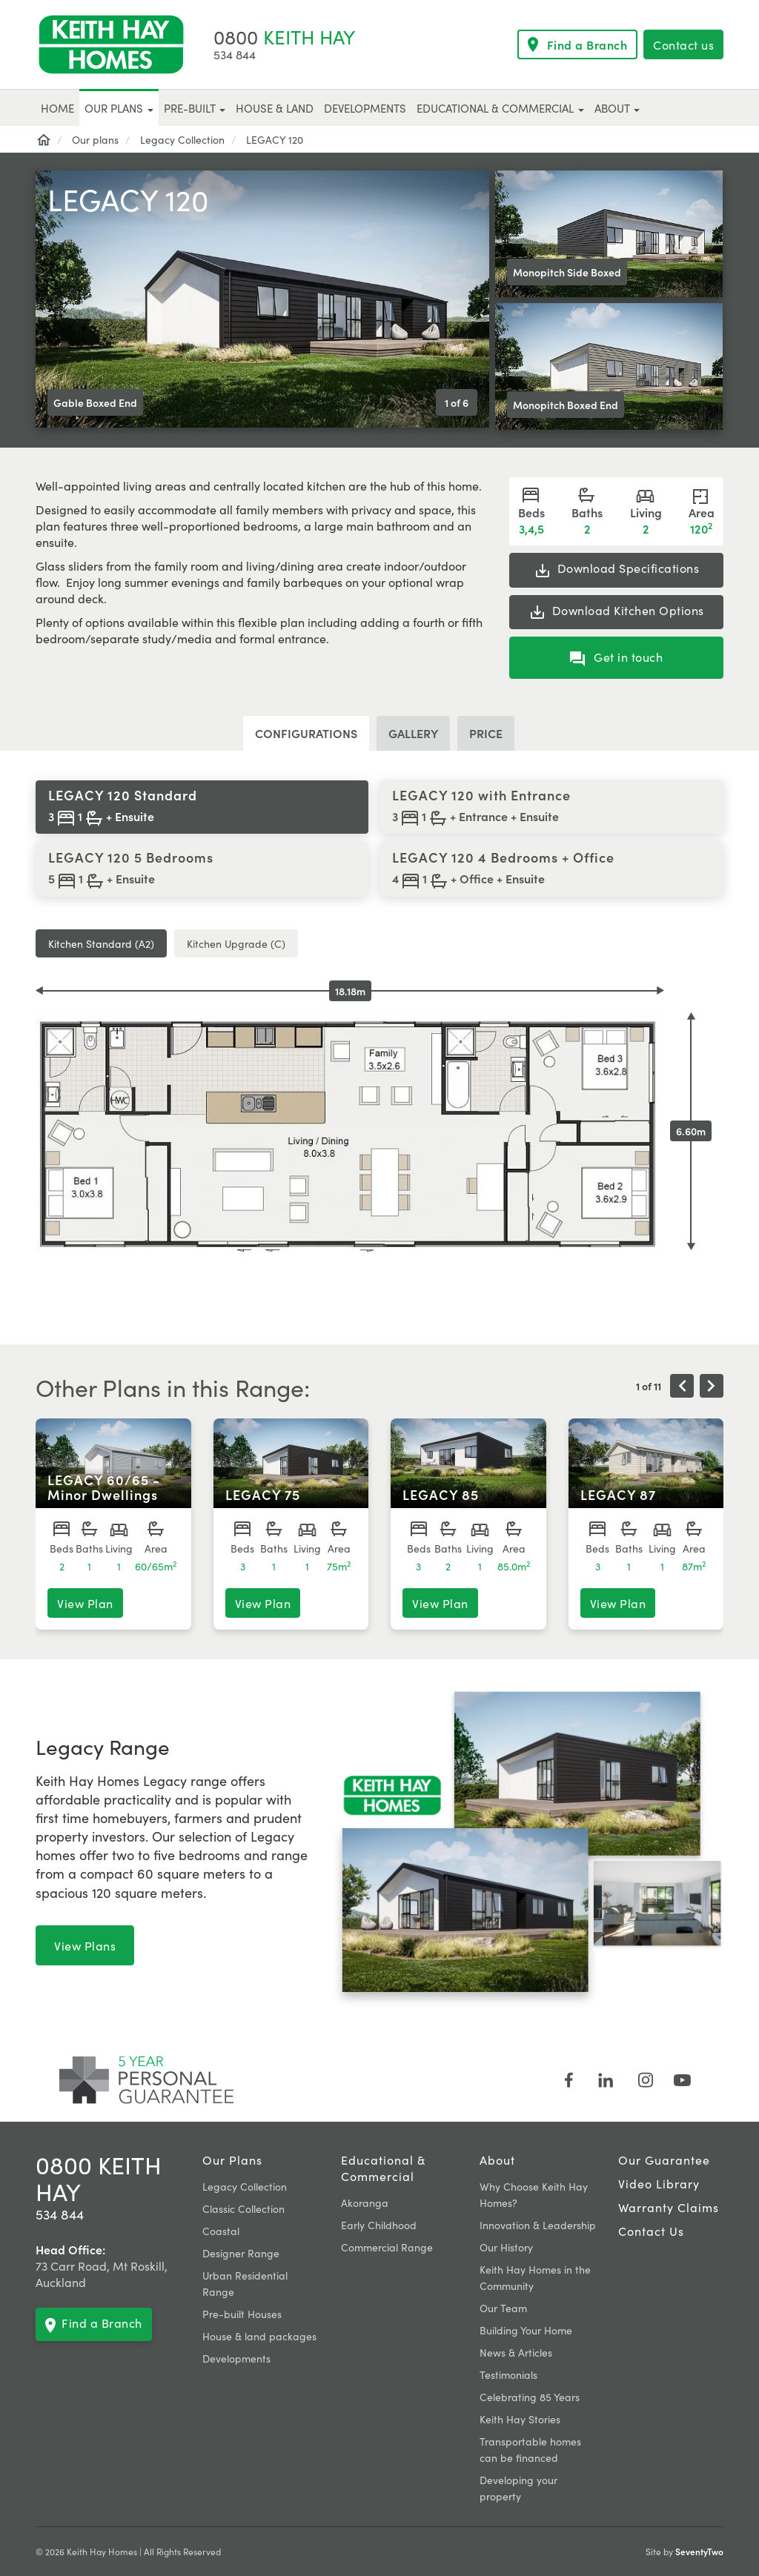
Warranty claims (668, 2207)
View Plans (85, 1945)
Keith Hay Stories (520, 2418)
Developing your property (518, 2487)
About (497, 2159)
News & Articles (516, 2352)
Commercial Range (387, 2247)
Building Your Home (526, 2330)
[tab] (202, 807)
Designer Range (240, 2252)
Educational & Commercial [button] (500, 108)
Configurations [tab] (306, 733)
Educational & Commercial (383, 2167)
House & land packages (259, 2335)
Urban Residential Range (245, 2283)
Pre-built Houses (242, 2313)
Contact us (683, 44)
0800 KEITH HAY (99, 2178)
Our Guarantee (664, 2159)
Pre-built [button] (194, 108)
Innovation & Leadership (538, 2224)
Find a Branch (578, 44)
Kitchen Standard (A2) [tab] (101, 943)
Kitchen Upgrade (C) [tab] (236, 943)
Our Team (503, 2307)
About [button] (617, 108)
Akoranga (364, 2202)
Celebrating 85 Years (530, 2396)
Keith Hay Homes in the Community (535, 2277)
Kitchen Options (616, 611)
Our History (506, 2247)
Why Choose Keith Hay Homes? (534, 2194)
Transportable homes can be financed (530, 2449)
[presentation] (682, 1386)
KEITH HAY (284, 36)
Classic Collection (243, 2208)
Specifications (617, 569)
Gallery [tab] (413, 733)
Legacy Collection (244, 2186)
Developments (236, 2358)
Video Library (659, 2183)
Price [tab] (486, 733)
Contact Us (651, 2231)
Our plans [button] (118, 108)
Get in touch (616, 657)
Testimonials (508, 2374)
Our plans (232, 2159)
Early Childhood (379, 2224)
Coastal (220, 2230)
